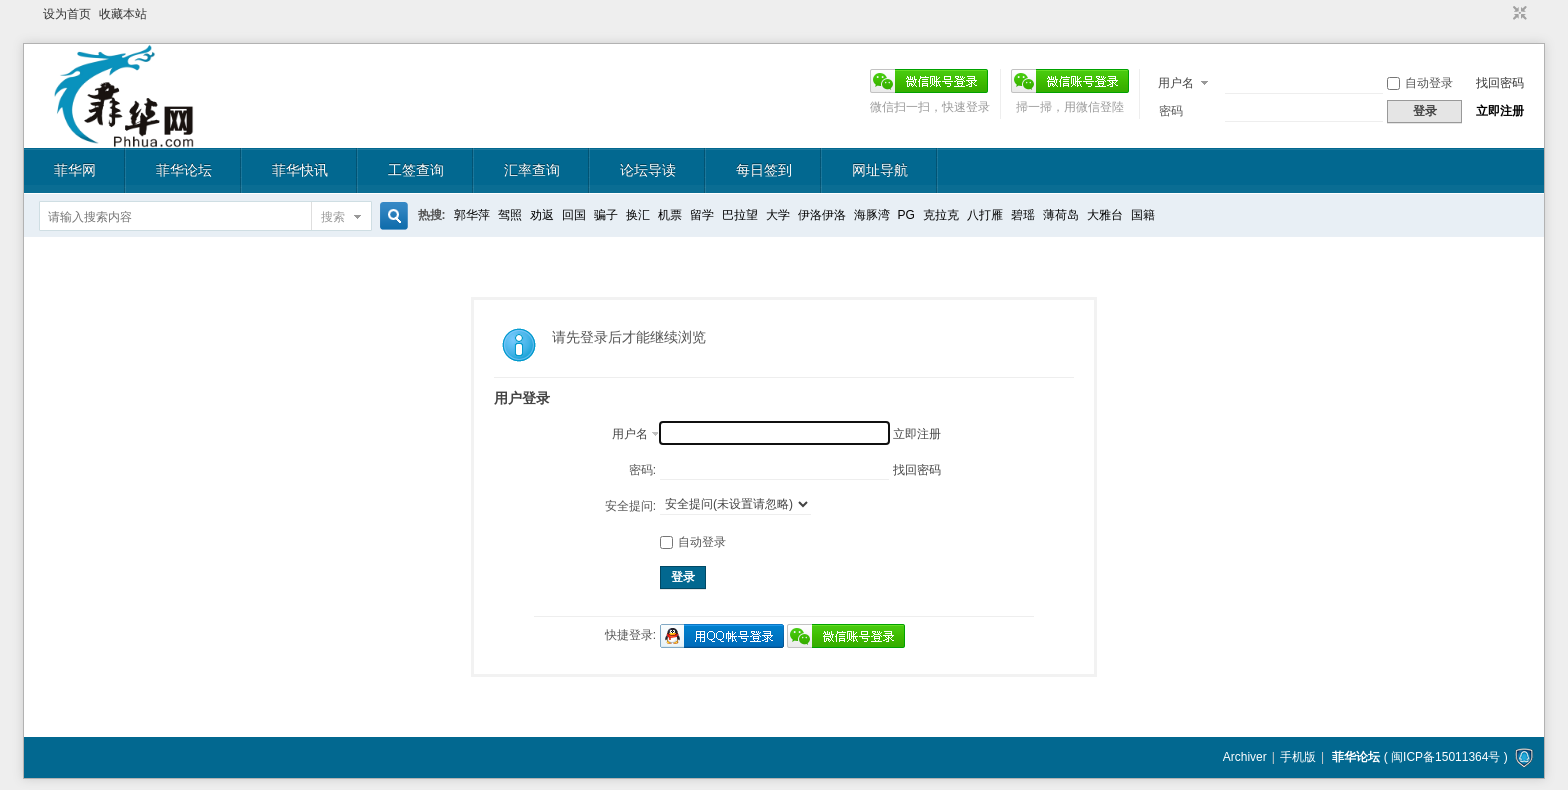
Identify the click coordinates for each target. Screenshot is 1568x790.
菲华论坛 (184, 170)
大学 (778, 215)
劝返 (542, 215)
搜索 (333, 217)
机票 (670, 215)
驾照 (510, 215)
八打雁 (985, 215)
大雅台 (1105, 215)
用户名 (1176, 83)
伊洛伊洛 (822, 215)
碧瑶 (1023, 215)
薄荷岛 (1061, 215)
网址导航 (880, 170)
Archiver (1245, 757)
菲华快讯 (300, 170)
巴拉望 (740, 215)
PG (906, 215)
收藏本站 (123, 14)
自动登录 (1420, 83)
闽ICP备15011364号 (1445, 757)
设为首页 (67, 14)
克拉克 (941, 215)
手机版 (1298, 757)
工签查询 (416, 170)
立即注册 (1500, 111)
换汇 (638, 215)
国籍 (1143, 215)
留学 (702, 215)
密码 (1171, 111)
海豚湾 (872, 215)
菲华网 (75, 170)
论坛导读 (648, 170)
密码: (642, 470)
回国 (574, 215)
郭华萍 (472, 215)
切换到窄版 (1517, 14)
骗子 (606, 215)
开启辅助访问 (1501, 14)
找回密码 (1500, 83)
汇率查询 (532, 170)
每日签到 (764, 170)
